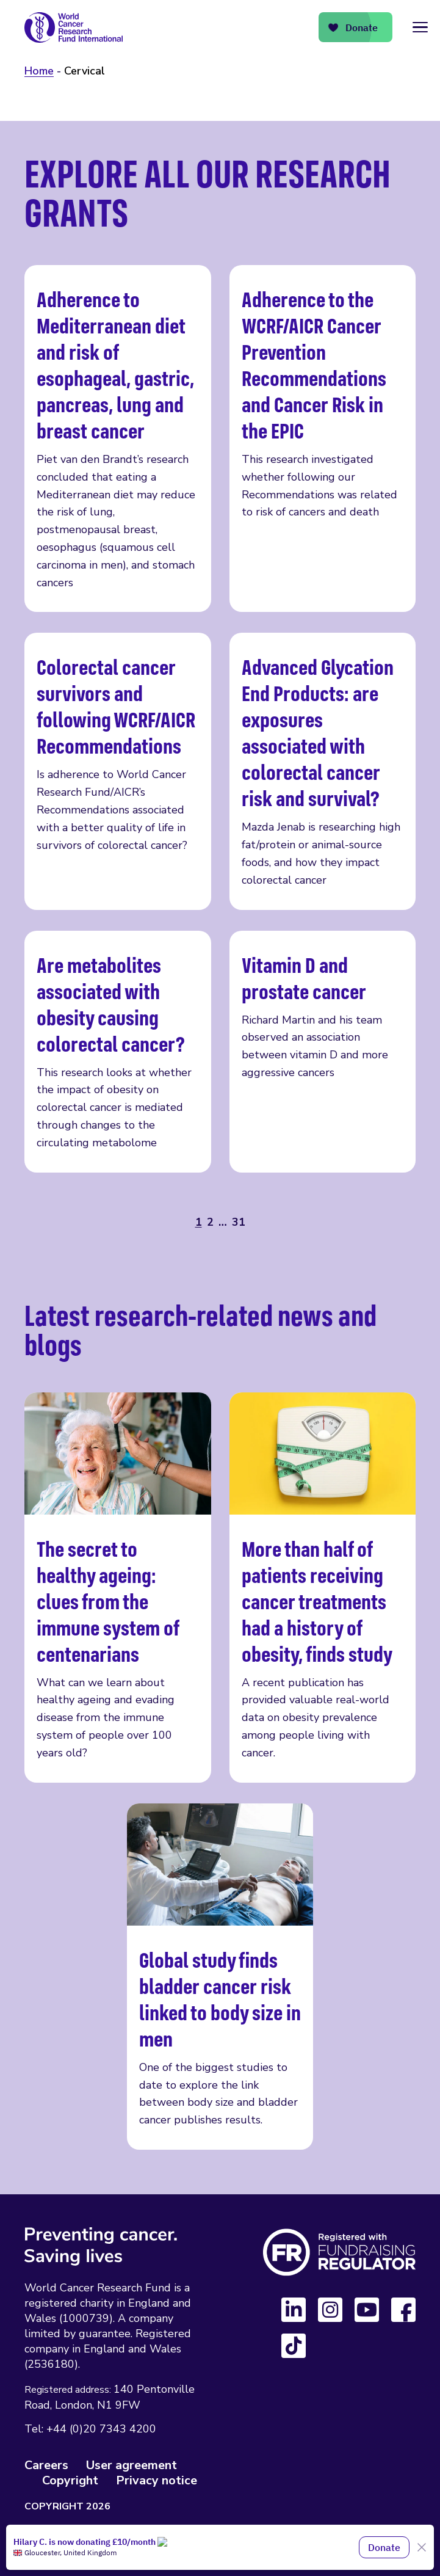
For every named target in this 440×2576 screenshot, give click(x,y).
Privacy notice (156, 2480)
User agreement (131, 2465)
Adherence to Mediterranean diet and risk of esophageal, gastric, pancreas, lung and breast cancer (117, 438)
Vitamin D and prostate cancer (322, 1052)
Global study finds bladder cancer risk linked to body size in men (220, 1976)
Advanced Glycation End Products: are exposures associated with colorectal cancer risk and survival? (322, 771)
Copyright (70, 2480)
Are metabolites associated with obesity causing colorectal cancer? (117, 1052)
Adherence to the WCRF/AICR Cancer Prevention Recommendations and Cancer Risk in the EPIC (322, 438)
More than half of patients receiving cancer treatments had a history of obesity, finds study (322, 1587)
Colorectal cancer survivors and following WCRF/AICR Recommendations (117, 771)
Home (39, 71)
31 (238, 1222)
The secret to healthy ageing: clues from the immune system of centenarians (117, 1587)
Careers (46, 2465)
